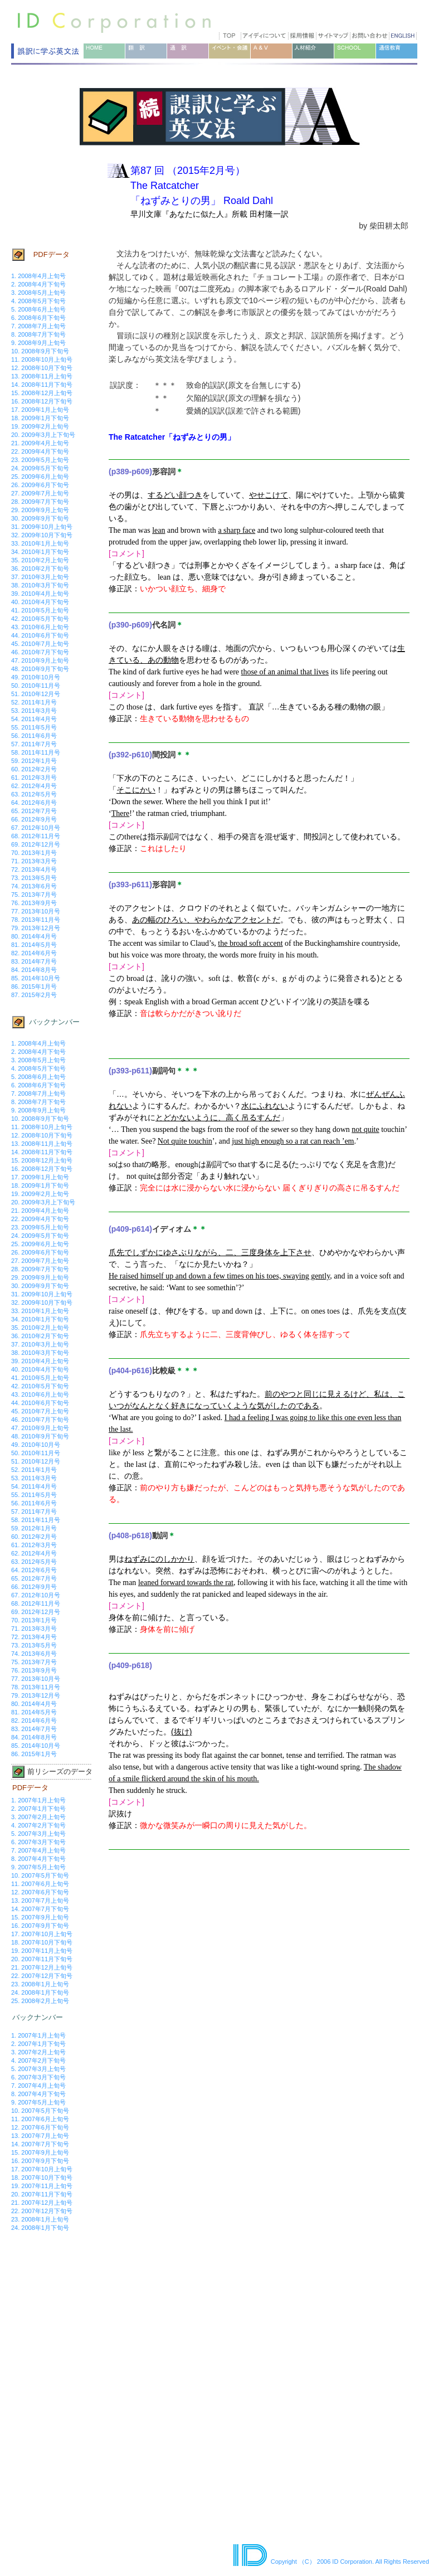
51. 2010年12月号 (35, 694)
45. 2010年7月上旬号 (40, 643)
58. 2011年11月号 (35, 752)
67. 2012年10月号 (35, 827)
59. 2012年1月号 (34, 760)
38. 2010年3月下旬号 (40, 585)
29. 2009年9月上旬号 (40, 510)
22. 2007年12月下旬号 (41, 1975)
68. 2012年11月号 (35, 836)
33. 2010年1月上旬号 (40, 543)
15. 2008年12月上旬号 (41, 393)
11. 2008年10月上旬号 (41, 359)
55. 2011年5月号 (34, 727)
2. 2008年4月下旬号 (38, 284)
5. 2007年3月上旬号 (38, 1833)
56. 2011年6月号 (34, 735)
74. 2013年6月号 (34, 886)
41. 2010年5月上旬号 (40, 610)
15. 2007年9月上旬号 (40, 1917)
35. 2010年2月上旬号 (40, 560)
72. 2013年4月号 (34, 869)
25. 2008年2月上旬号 (40, 2000)
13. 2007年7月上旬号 (40, 1900)
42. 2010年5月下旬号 (40, 618)
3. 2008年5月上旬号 (38, 292)
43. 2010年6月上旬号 (40, 627)
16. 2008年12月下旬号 (41, 401)
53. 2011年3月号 (34, 710)
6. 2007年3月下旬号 (38, 1842)
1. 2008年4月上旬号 (38, 276)
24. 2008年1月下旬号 (40, 1992)
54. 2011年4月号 (34, 719)
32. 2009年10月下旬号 (41, 535)
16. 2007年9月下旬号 (40, 1925)
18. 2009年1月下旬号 (40, 418)
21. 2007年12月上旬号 (41, 1967)
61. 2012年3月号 (34, 777)
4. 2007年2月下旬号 (38, 1825)
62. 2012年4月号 (34, 785)
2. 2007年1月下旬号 (38, 1808)
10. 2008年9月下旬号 (40, 351)
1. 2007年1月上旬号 (38, 1800)
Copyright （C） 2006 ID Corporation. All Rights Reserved (350, 2561)
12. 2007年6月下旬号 (40, 1892)
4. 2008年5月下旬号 (38, 301)
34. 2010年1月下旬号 (40, 551)
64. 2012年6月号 (34, 802)
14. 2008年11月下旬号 (41, 384)
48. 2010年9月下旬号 (40, 668)
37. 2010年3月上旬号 (40, 576)
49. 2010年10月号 (35, 677)
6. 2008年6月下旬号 (38, 317)
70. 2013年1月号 (34, 852)
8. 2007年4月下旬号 (38, 1858)
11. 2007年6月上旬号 (40, 1883)
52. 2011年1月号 (34, 702)
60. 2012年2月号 (34, 769)
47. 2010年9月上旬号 (40, 660)
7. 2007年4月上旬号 (38, 1850)
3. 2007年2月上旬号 (38, 1817)
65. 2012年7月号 (34, 811)
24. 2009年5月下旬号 (40, 468)
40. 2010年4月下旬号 (40, 602)
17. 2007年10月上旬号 (41, 1934)
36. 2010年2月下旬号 (40, 568)
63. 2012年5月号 (34, 794)
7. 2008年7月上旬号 (38, 326)
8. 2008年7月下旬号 (38, 334)
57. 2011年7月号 (34, 744)
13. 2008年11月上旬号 (41, 376)
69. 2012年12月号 (35, 844)
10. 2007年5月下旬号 (40, 1875)
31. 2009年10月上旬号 (41, 526)
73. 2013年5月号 (34, 877)
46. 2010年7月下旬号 (40, 652)
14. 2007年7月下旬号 (40, 1909)
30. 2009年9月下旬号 (40, 518)
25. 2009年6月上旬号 (40, 476)
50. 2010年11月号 (35, 685)
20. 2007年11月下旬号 (41, 1959)
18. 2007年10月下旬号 (41, 1942)
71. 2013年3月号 (34, 861)
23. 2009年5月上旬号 (40, 459)
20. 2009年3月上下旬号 (43, 434)
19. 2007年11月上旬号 (41, 1950)
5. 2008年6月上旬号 (38, 309)
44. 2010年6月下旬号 (40, 635)
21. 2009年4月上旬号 (40, 443)
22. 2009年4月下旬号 (40, 451)
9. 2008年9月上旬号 (38, 342)
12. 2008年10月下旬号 (41, 367)
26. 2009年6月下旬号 (40, 485)
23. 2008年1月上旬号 (40, 1984)
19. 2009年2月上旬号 (40, 426)
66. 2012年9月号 (34, 819)
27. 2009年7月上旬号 (40, 493)
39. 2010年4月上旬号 (40, 593)
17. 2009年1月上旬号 (40, 409)
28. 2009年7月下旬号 (40, 501)
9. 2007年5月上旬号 (38, 1867)
